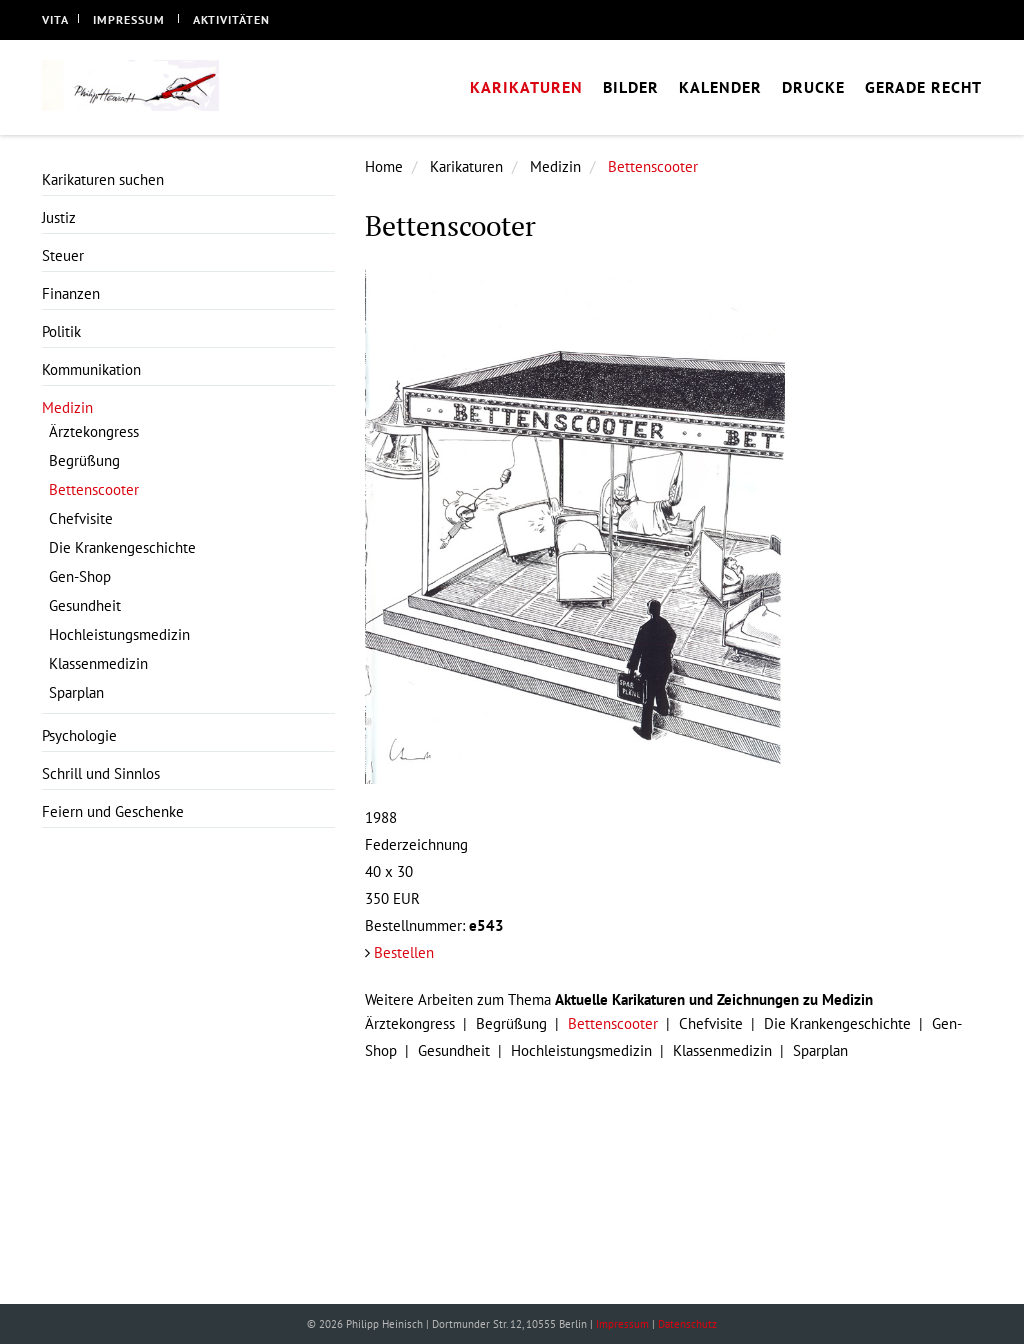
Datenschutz (687, 1324)
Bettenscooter (653, 166)
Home (384, 166)
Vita (55, 19)
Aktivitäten (231, 19)
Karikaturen (466, 166)
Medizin (555, 166)
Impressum (129, 19)
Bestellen (404, 952)
